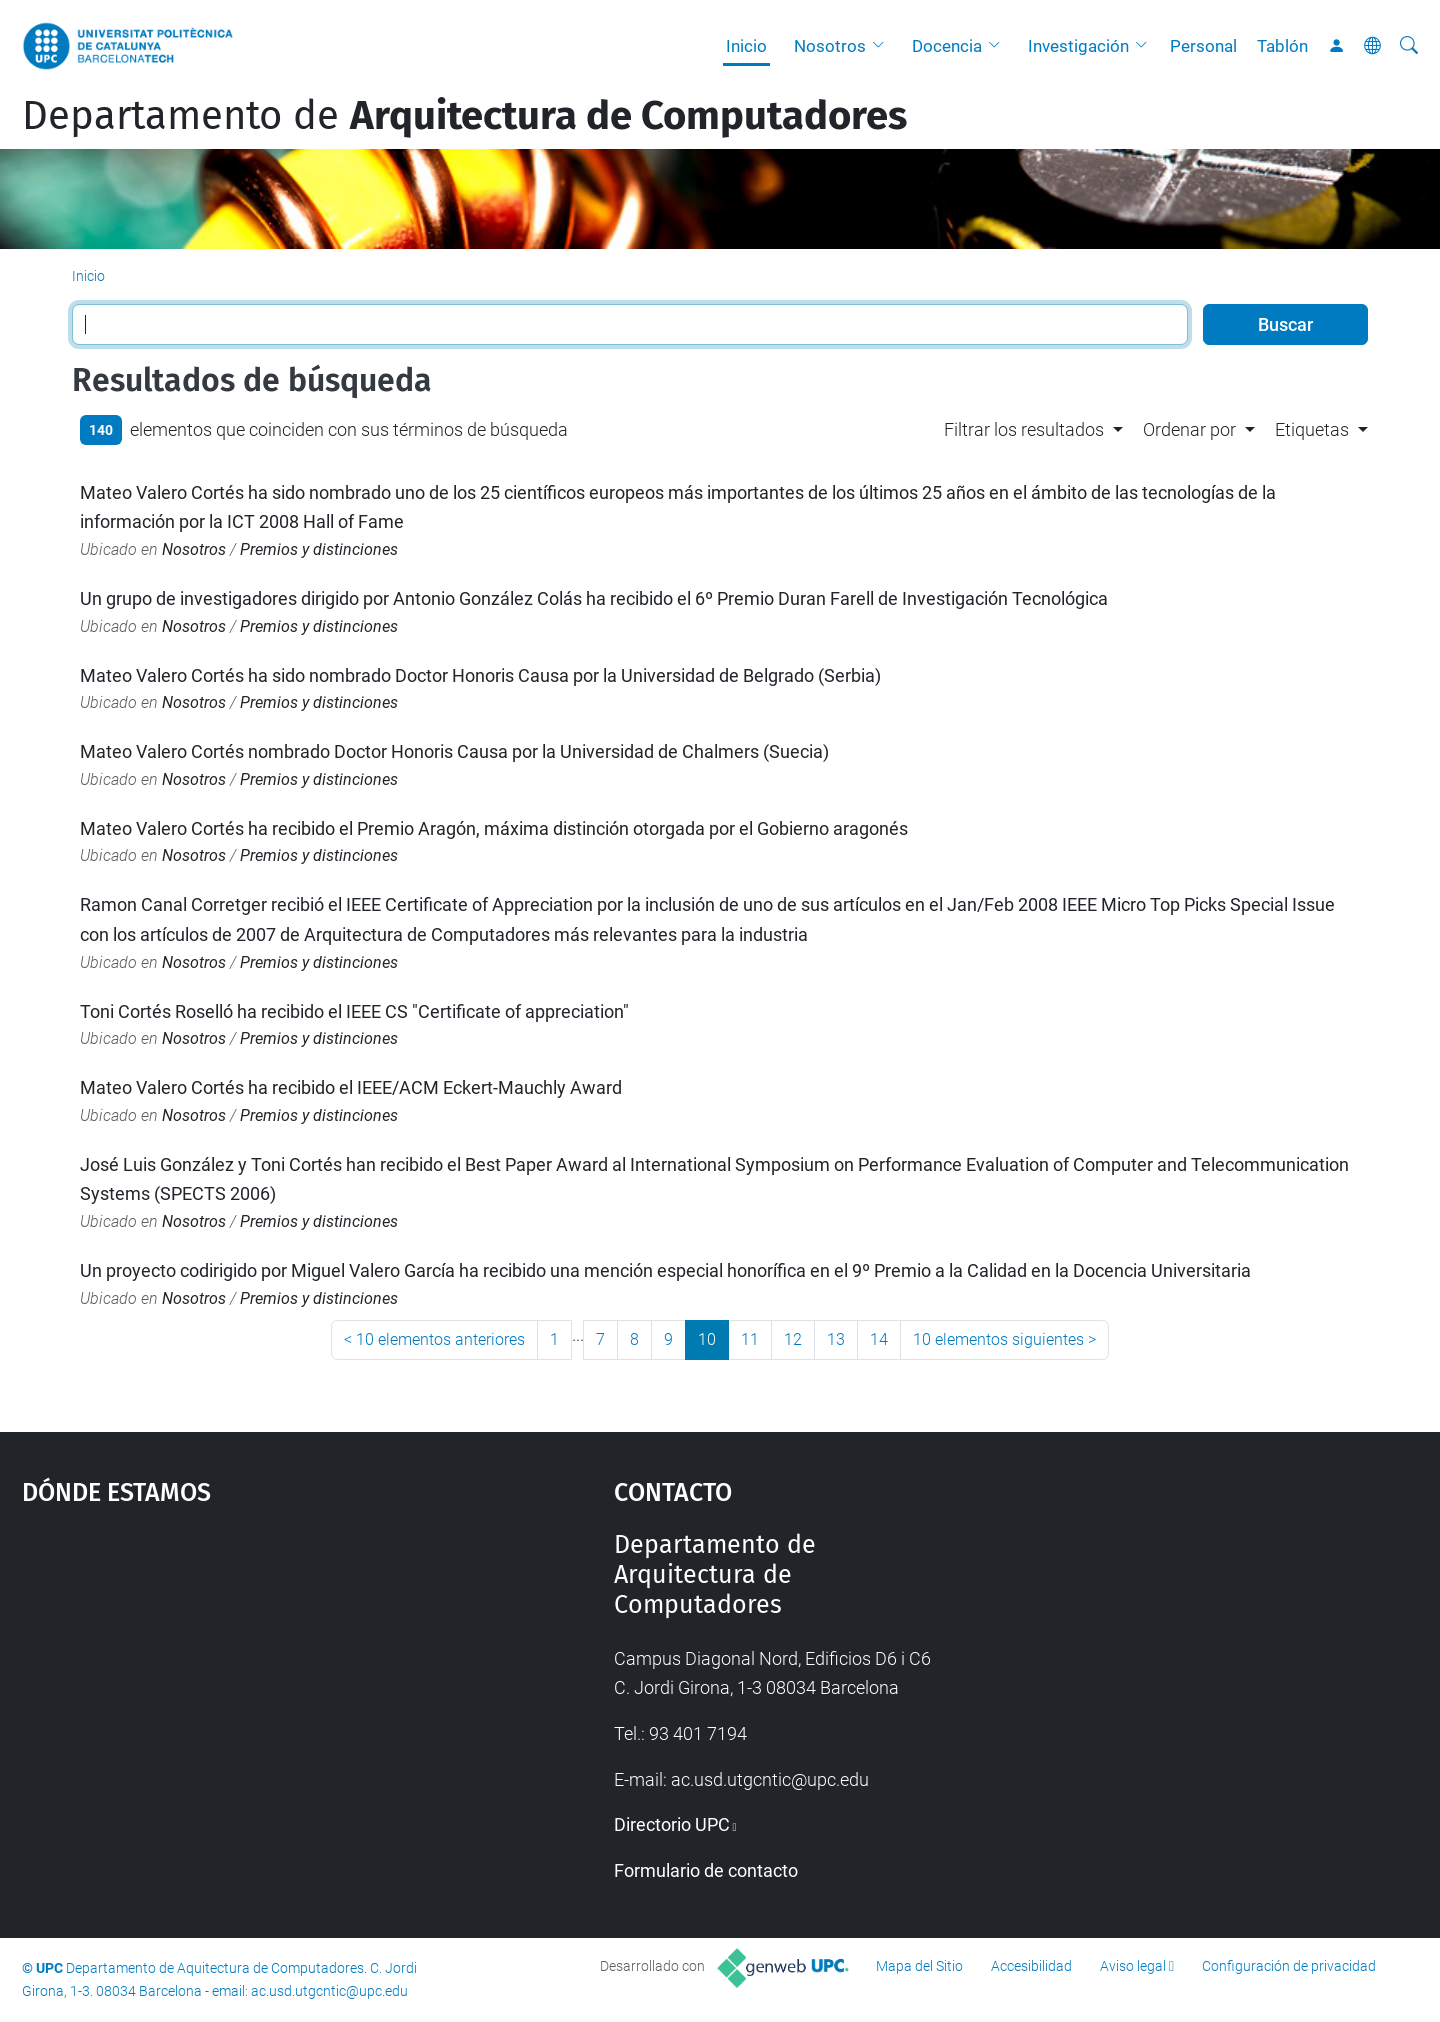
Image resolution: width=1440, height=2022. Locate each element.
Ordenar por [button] (1189, 429)
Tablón (1282, 46)
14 (879, 1339)
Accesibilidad (1031, 1966)
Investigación (1078, 46)
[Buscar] (1409, 46)
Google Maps (247, 1680)
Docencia (947, 46)
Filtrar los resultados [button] (1024, 429)
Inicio (746, 46)
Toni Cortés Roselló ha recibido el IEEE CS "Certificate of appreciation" (354, 1011)
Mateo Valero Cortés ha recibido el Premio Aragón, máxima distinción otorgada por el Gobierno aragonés (494, 828)
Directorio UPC (672, 1824)
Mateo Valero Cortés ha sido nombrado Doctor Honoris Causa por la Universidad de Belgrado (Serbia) (480, 675)
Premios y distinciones (319, 549)
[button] (883, 46)
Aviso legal (1133, 1966)
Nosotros (830, 46)
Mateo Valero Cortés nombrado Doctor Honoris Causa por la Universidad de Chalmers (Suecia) (454, 751)
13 (836, 1339)
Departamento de (464, 116)
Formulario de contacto (706, 1870)
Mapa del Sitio (919, 1966)
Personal (1203, 46)
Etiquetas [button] (1312, 429)
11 (750, 1339)
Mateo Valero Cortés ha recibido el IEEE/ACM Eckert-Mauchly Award (351, 1087)
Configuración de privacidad (1289, 1966)
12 (793, 1339)
